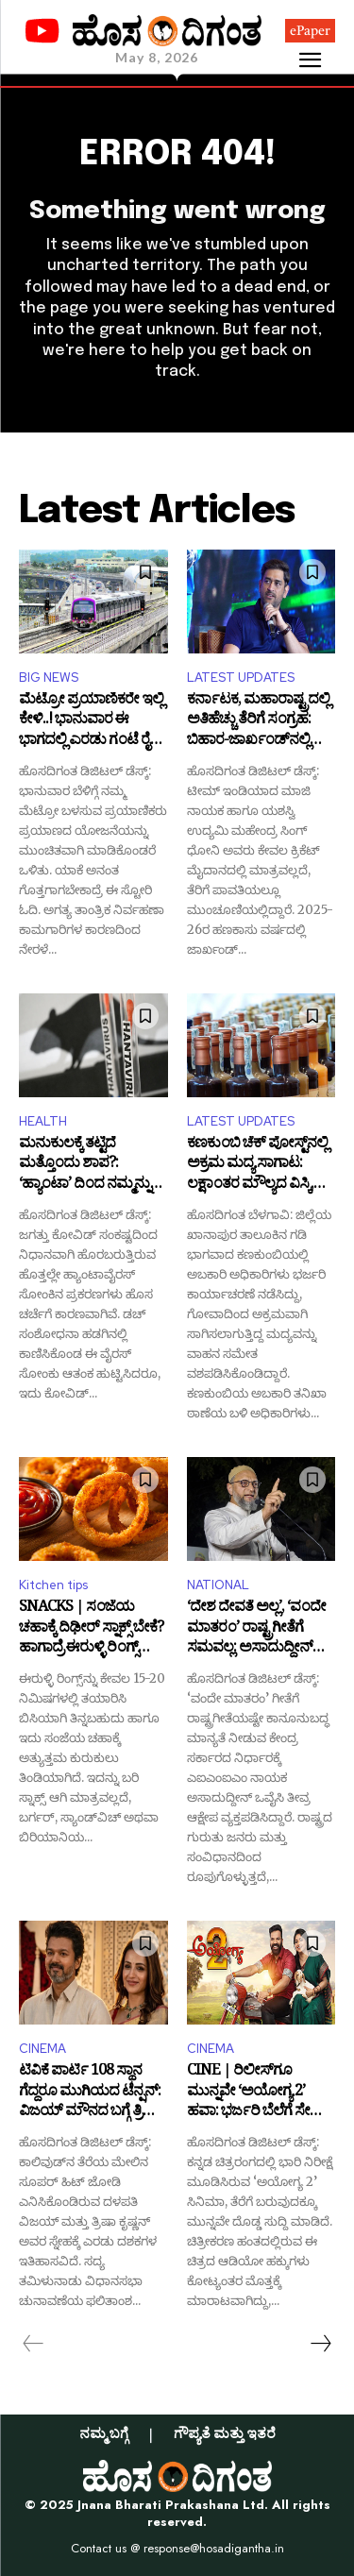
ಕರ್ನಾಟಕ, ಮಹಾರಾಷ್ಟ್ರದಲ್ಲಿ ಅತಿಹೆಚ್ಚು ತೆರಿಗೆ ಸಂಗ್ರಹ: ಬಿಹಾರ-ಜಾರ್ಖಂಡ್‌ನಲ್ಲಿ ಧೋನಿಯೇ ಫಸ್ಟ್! (258, 722)
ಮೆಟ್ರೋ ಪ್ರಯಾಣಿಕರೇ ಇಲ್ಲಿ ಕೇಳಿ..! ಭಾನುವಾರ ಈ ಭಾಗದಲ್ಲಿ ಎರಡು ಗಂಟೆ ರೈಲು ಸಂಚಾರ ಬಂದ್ (92, 722)
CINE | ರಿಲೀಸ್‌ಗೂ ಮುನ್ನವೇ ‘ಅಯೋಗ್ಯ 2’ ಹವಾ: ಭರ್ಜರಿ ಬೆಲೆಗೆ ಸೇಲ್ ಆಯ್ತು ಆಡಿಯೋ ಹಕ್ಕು (256, 2093)
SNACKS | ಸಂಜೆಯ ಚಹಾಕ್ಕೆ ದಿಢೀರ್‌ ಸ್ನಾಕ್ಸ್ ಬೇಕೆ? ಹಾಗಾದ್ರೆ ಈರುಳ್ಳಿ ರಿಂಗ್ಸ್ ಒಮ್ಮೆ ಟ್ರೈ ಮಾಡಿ (91, 1629)
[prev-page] (33, 2344)
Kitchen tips (53, 1585)
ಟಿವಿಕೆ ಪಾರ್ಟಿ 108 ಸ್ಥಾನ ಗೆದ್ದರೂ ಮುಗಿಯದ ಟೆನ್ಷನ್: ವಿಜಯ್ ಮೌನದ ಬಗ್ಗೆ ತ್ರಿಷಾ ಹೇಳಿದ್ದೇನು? (89, 2093)
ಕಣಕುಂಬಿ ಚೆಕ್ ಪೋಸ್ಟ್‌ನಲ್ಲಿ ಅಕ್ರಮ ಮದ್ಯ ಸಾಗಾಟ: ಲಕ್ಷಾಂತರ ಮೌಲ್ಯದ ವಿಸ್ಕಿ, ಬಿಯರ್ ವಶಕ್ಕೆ (257, 1165)
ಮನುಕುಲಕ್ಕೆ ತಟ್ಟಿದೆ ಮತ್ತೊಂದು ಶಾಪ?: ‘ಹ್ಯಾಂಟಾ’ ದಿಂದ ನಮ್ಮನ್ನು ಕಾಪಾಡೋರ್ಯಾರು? (84, 1165)
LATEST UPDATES (241, 677)
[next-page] (320, 2344)
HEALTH (43, 1121)
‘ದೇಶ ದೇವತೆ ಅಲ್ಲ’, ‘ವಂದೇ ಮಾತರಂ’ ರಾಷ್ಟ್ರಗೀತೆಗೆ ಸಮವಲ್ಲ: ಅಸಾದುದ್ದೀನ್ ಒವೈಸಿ (256, 1629)
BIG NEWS (48, 677)
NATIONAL (218, 1585)
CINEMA (42, 2049)
